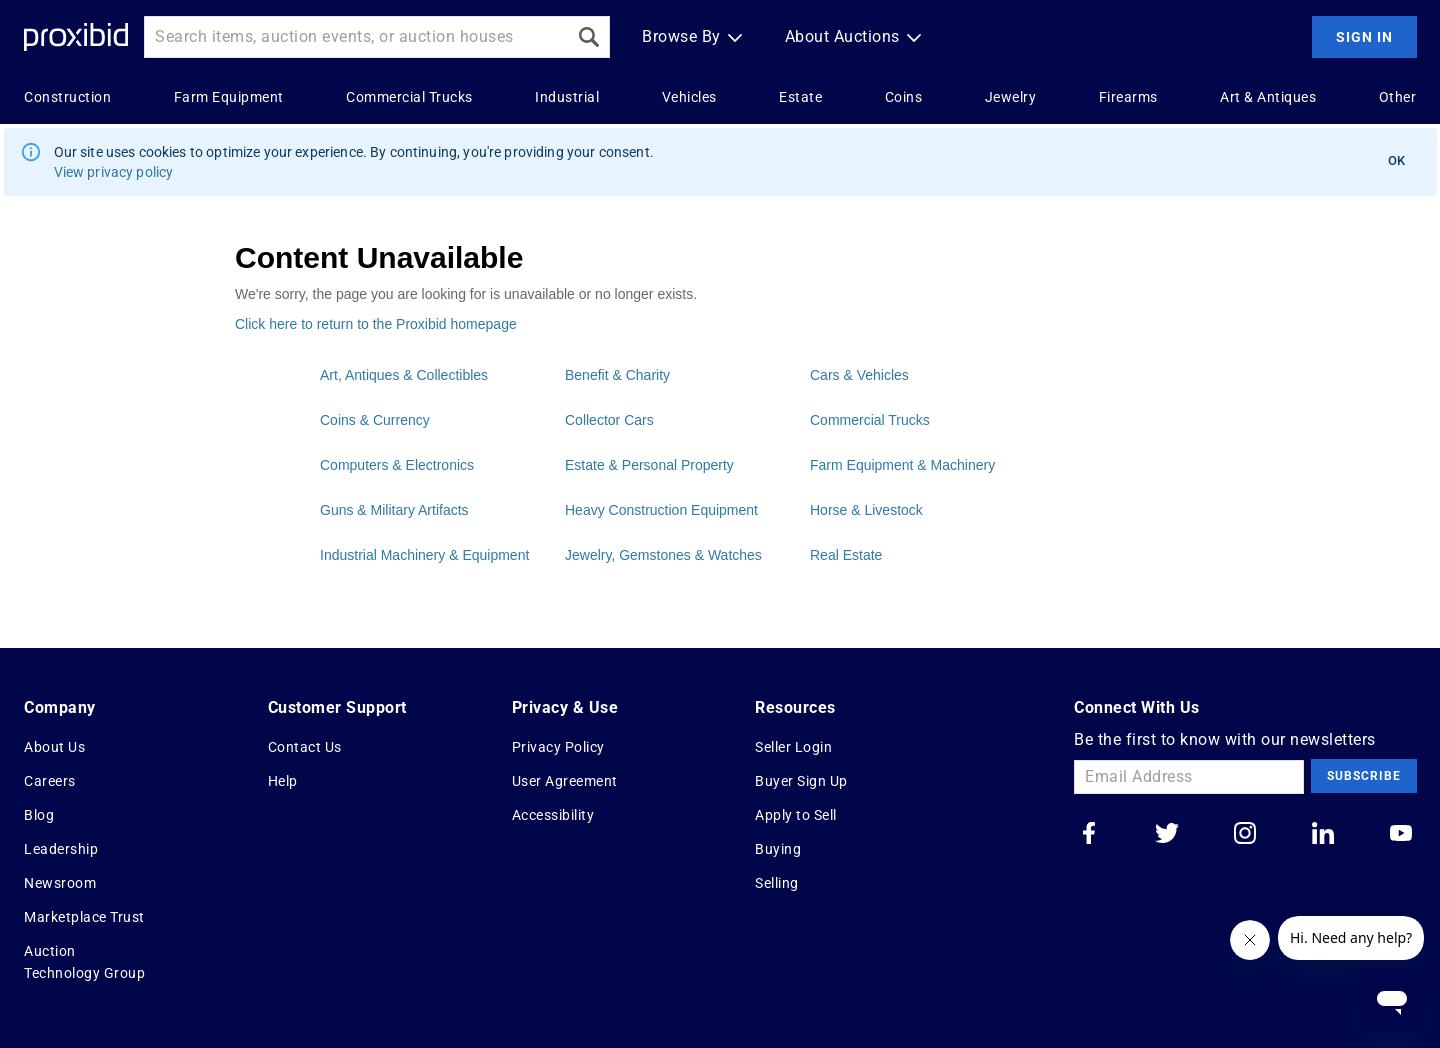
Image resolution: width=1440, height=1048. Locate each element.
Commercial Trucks (870, 420)
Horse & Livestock (866, 510)
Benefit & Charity (617, 375)
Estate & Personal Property (649, 465)
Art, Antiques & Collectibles (404, 375)
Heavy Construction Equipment (661, 510)
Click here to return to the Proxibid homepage (376, 324)
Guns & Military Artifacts (394, 510)
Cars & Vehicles (859, 375)
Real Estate (846, 555)
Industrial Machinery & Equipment (424, 555)
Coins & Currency (375, 420)
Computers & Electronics (397, 465)
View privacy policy (114, 172)
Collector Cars (609, 420)
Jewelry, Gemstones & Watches (663, 555)
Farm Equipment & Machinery (902, 465)
